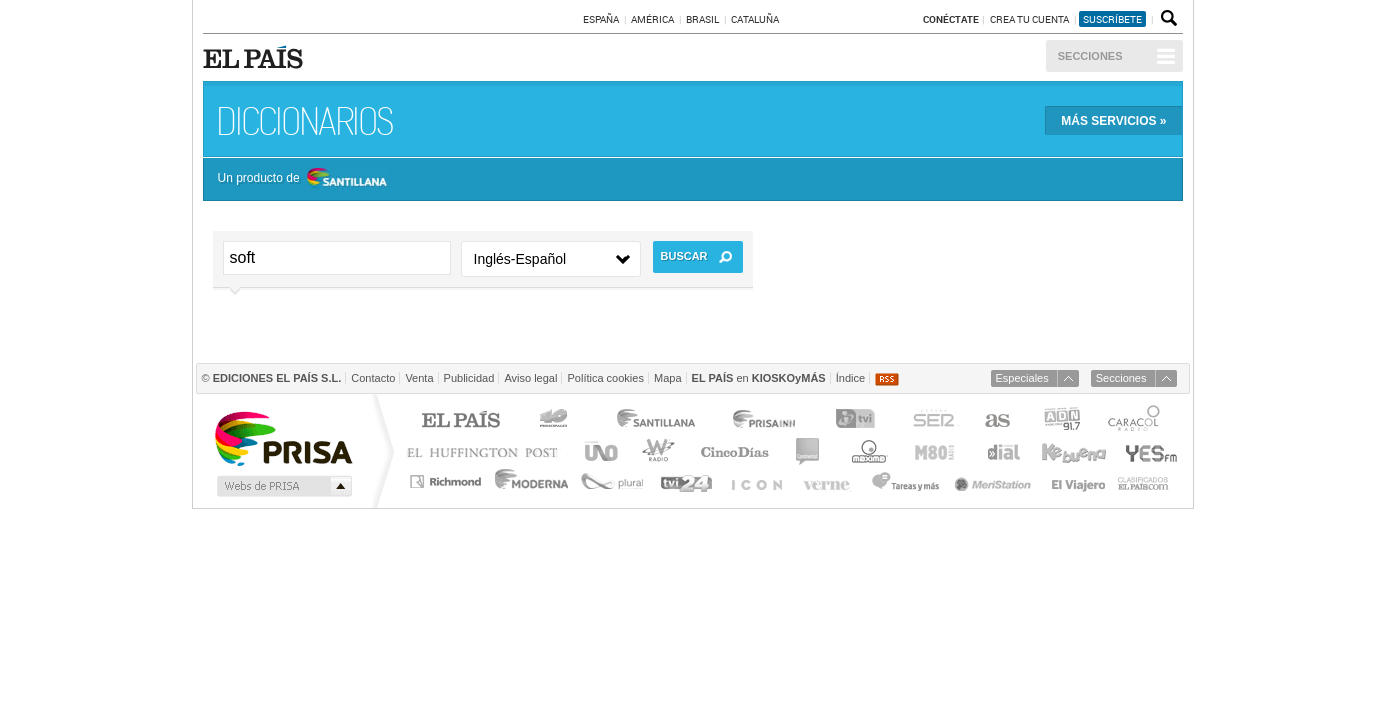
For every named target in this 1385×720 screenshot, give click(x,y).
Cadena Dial (1002, 451)
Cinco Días (734, 451)
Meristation (996, 481)
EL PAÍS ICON (755, 481)
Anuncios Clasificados (1143, 481)
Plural (612, 481)
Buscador (1167, 19)
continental (808, 451)
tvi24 (685, 481)
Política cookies (605, 378)
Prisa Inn (766, 421)
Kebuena (1073, 451)
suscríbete (1112, 19)
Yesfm (1147, 451)
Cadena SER (933, 421)
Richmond (448, 481)
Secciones (1090, 56)
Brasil (702, 19)
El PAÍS (460, 421)
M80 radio (935, 451)
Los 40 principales (556, 421)
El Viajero (1078, 481)
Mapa (668, 378)
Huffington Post (487, 451)
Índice (850, 378)
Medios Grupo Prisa (282, 486)
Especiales (1022, 378)
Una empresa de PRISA (283, 437)
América (652, 19)
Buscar (684, 256)
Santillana (655, 421)
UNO (598, 451)
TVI (859, 421)
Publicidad (469, 378)
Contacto (373, 378)
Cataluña (755, 19)
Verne (829, 481)
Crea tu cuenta (1030, 19)
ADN (1062, 421)
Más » (1113, 121)
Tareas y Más (905, 481)
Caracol (1136, 421)
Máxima (866, 451)
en (759, 378)
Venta (419, 378)
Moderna (532, 481)
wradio (655, 451)
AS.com (996, 421)
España (601, 19)
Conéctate (951, 19)
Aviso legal (530, 378)
